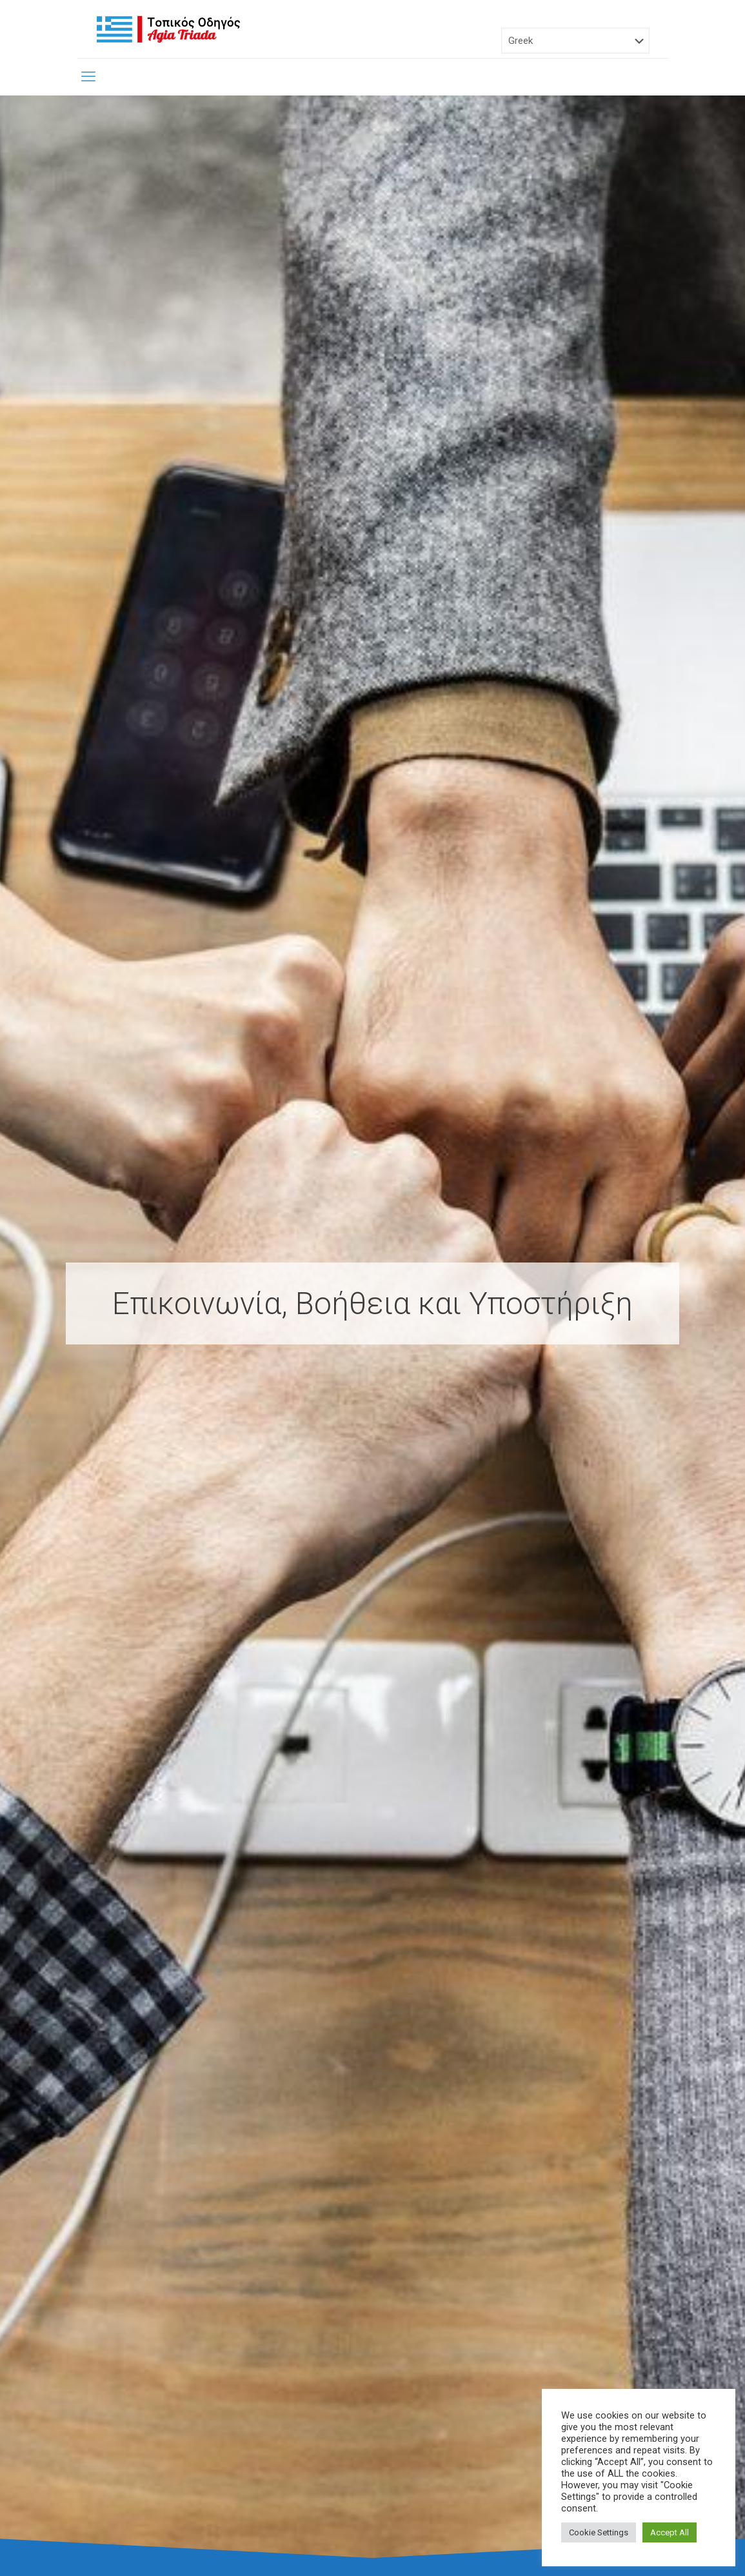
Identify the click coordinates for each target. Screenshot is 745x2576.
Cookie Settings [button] (598, 2532)
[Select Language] (575, 41)
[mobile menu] (88, 77)
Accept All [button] (669, 2532)
